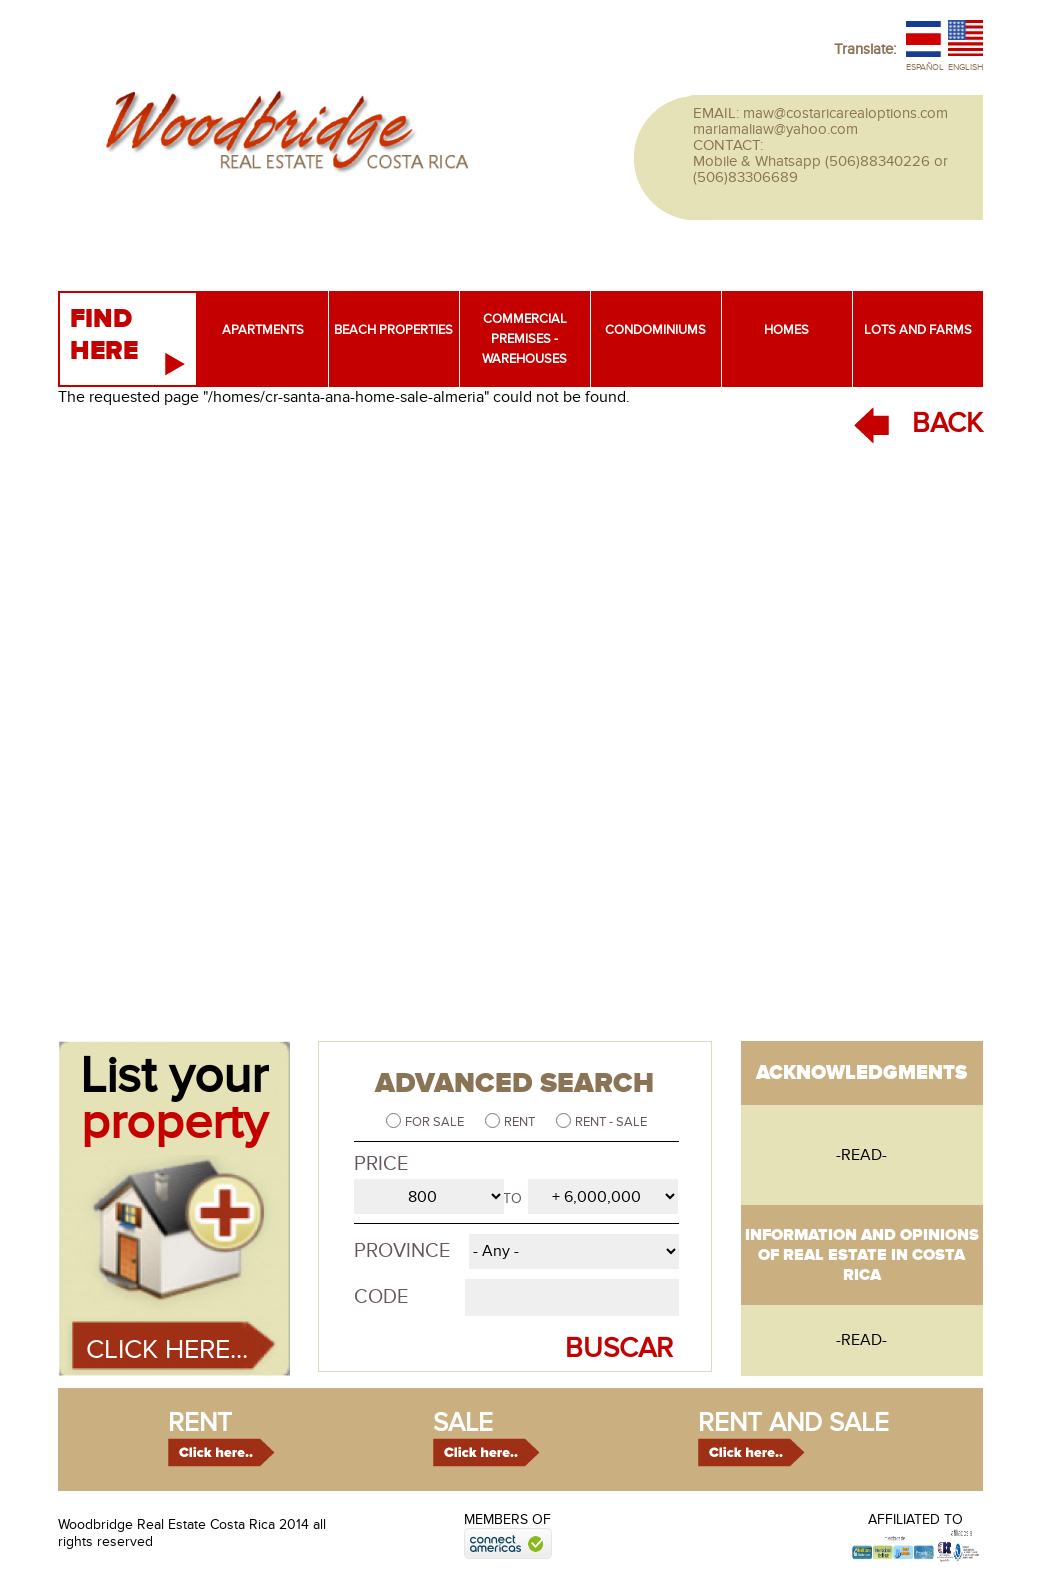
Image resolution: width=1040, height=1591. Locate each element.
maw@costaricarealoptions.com (845, 113)
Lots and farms (918, 330)
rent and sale (793, 1423)
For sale (436, 1122)
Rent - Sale (611, 1122)
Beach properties (393, 330)
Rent (521, 1122)
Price (381, 1164)
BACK (947, 423)
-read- (861, 1155)
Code (381, 1297)
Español (925, 67)
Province (402, 1251)
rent (200, 1423)
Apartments (263, 330)
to (512, 1198)
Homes (786, 330)
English (965, 67)
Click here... (167, 1350)
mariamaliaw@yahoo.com (775, 129)
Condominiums (655, 330)
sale (463, 1423)
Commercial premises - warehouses (524, 339)
